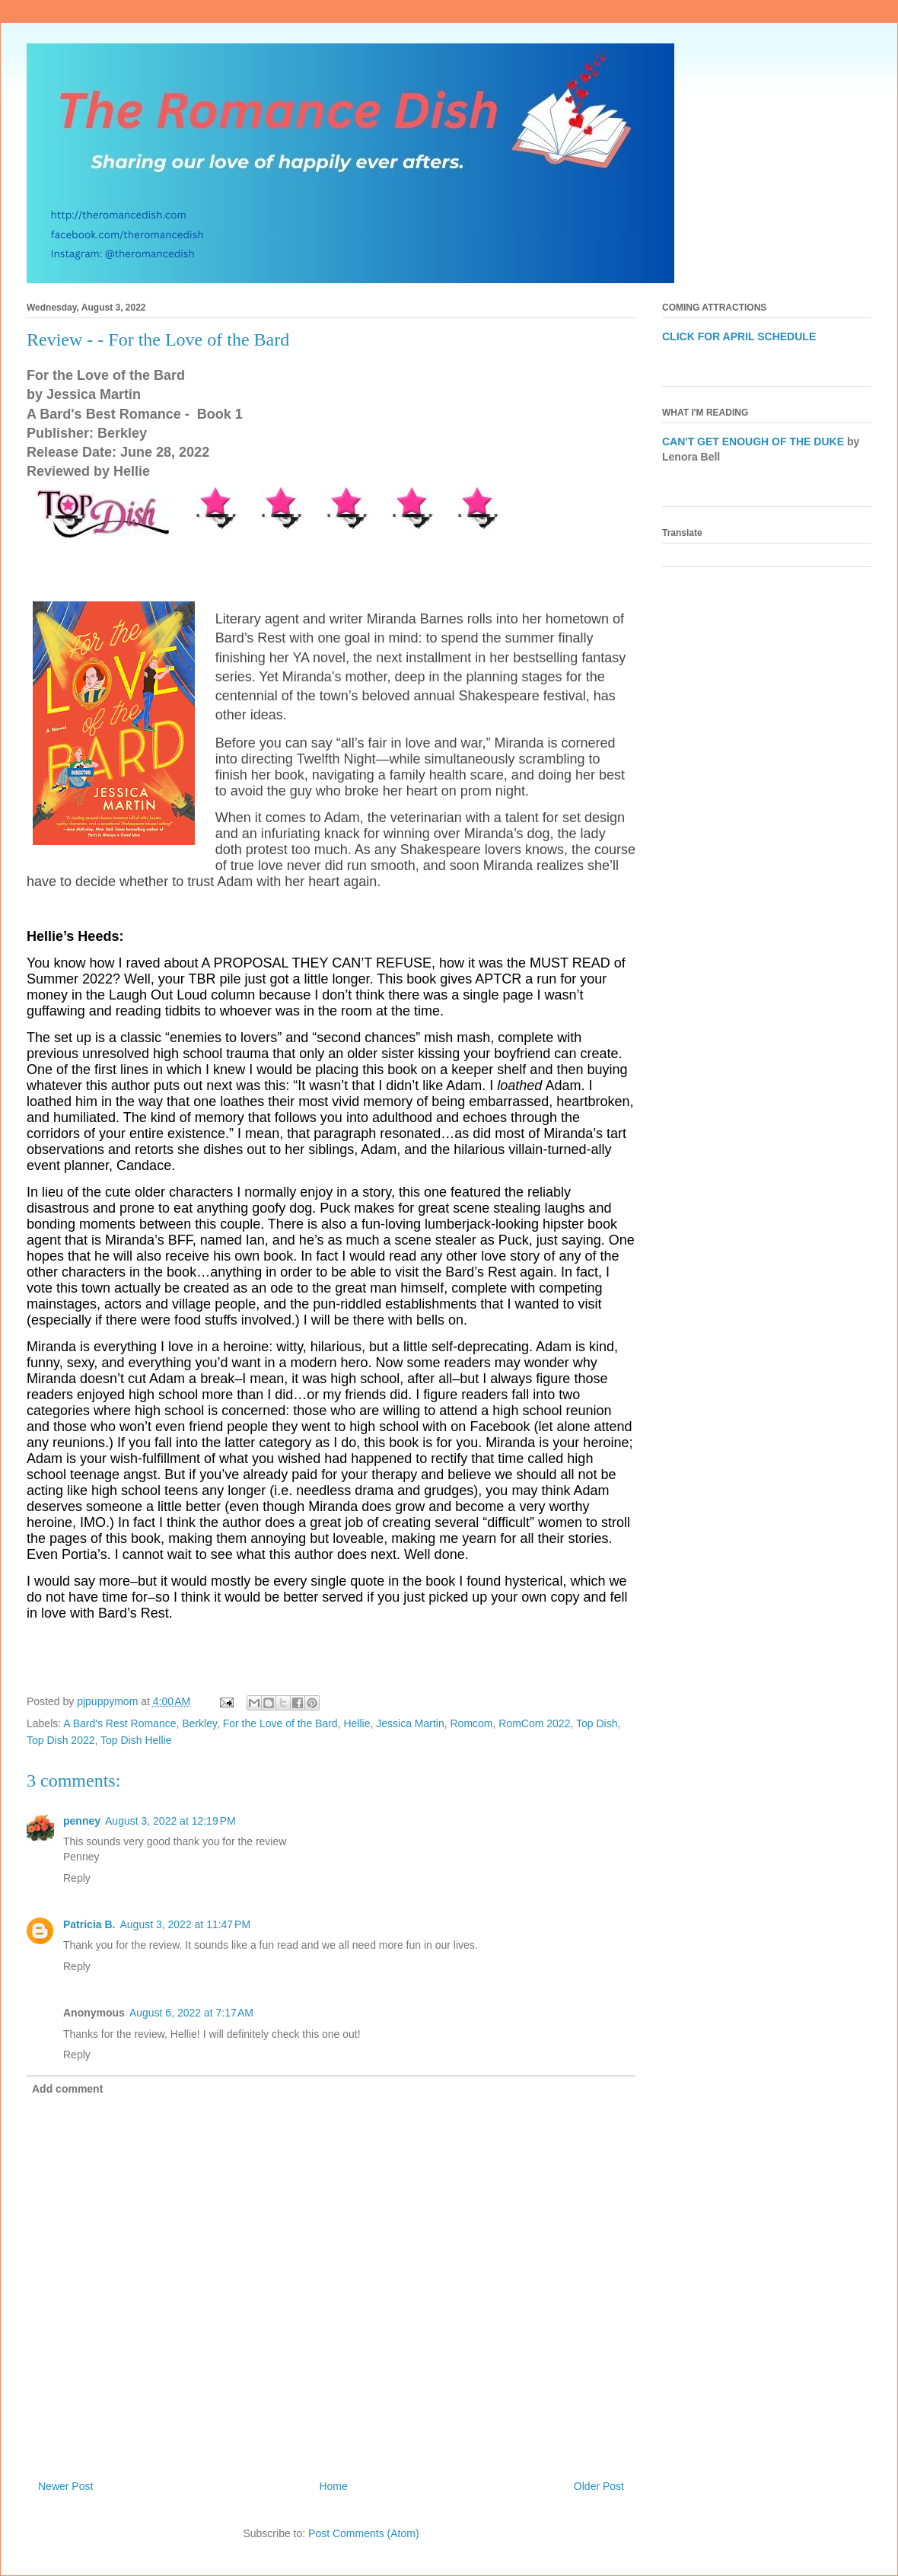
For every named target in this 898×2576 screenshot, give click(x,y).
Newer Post (65, 2486)
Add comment (67, 2089)
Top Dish (596, 1723)
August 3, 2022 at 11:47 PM (184, 1924)
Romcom (471, 1723)
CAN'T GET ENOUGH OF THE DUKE (753, 441)
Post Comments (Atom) (363, 2533)
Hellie (356, 1723)
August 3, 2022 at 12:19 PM (170, 1821)
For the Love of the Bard (280, 1723)
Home (333, 2486)
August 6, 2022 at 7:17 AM (191, 2013)
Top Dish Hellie (135, 1740)
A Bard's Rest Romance (119, 1723)
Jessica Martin (410, 1723)
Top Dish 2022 (61, 1740)
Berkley (199, 1723)
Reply (77, 1878)
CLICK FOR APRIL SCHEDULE (739, 336)
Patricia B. (89, 1924)
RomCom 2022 (534, 1723)
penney (81, 1821)
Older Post (599, 2486)
